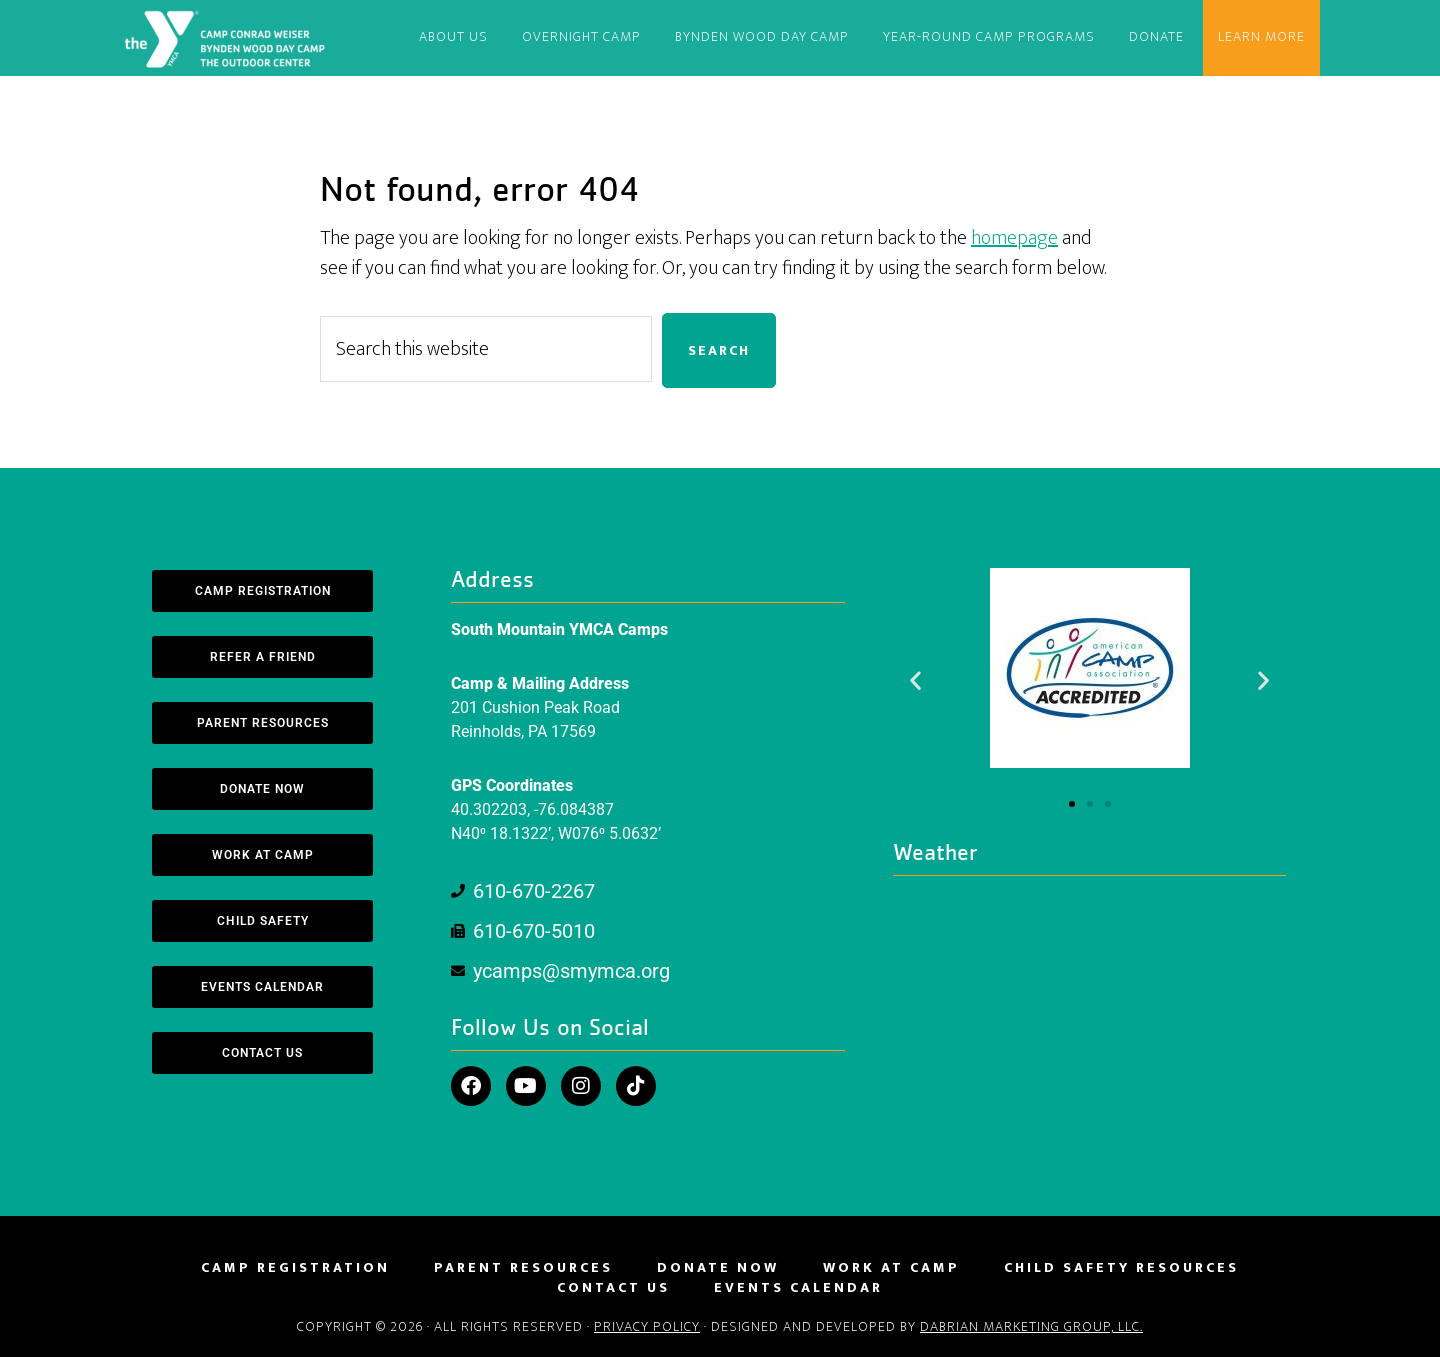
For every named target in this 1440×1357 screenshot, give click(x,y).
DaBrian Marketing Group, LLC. (1031, 1326)
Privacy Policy (647, 1326)
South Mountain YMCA (228, 38)
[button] (915, 679)
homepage (1014, 238)
